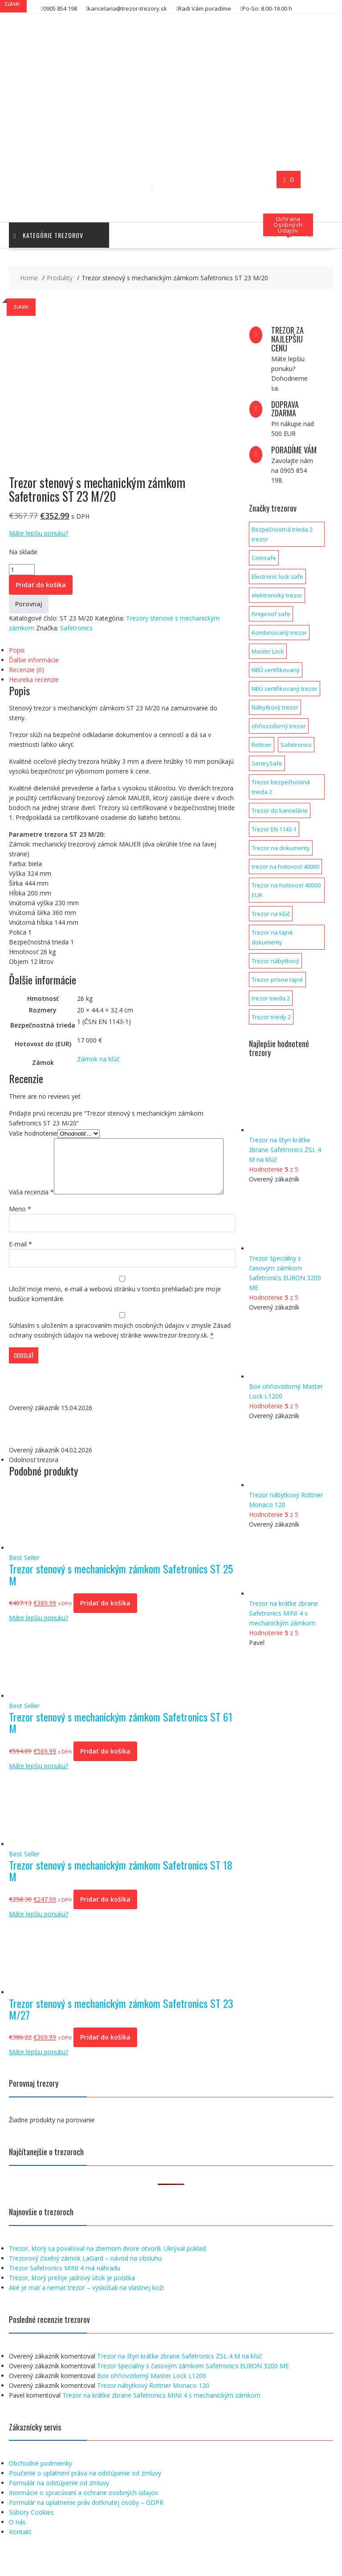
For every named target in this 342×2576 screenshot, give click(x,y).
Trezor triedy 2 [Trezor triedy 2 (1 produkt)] (271, 1017)
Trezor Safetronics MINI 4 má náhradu (64, 2288)
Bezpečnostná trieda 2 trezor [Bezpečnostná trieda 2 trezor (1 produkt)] (282, 534)
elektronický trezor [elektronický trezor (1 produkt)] (277, 595)
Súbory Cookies (31, 2532)
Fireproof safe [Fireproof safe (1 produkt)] (271, 614)
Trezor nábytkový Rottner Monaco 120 (153, 2406)
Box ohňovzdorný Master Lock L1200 (151, 2396)
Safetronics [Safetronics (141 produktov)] (296, 745)
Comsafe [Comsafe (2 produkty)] (264, 558)
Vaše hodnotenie (33, 1133)
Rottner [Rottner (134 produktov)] (262, 745)
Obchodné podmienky (40, 2483)
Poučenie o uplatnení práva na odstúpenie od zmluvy (85, 2493)
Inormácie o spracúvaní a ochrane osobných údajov (83, 2513)
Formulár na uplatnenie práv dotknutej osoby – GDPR (86, 2523)
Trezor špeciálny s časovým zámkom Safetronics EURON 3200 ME (193, 2386)
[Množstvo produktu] (22, 569)
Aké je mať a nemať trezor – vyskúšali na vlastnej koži (86, 2308)
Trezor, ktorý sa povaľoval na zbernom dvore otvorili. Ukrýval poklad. (108, 2269)
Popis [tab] (17, 650)
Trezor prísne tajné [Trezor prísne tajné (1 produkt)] (277, 980)
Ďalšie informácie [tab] (34, 660)
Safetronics (76, 628)
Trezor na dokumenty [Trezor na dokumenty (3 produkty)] (281, 848)
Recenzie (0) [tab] (26, 669)
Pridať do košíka (41, 585)
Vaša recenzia (31, 1143)
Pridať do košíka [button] (105, 1623)
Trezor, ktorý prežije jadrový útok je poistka (72, 2298)
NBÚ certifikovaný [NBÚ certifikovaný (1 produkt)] (276, 670)
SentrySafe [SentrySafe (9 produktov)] (267, 763)
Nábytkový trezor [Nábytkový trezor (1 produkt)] (275, 707)
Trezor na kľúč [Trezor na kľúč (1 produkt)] (271, 914)
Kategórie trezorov (48, 235)
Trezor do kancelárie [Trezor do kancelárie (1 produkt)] (280, 810)
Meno (20, 1229)
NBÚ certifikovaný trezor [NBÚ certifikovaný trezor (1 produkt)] (285, 689)
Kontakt (20, 2552)
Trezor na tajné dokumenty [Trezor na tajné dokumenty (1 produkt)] (272, 937)
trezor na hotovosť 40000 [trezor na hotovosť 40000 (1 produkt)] (285, 867)
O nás (17, 2542)
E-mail (20, 1264)
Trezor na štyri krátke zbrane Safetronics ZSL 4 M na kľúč (179, 2376)
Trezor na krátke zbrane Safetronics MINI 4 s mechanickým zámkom (161, 2415)
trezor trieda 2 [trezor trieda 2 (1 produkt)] (271, 998)
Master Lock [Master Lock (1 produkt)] (268, 651)
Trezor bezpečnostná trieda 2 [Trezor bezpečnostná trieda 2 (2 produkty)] (281, 787)
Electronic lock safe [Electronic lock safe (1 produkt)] (277, 576)
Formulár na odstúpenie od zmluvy (59, 2503)
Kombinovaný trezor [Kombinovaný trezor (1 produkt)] (279, 633)
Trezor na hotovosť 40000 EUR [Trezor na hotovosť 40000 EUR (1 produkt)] (286, 890)
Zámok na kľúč (98, 1059)
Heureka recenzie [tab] (34, 679)
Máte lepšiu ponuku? (38, 533)
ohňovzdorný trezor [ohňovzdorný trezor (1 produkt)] (279, 726)
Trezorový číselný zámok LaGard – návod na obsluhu (85, 2278)
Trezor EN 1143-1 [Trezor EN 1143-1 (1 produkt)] (274, 829)
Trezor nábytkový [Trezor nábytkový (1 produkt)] (275, 961)
